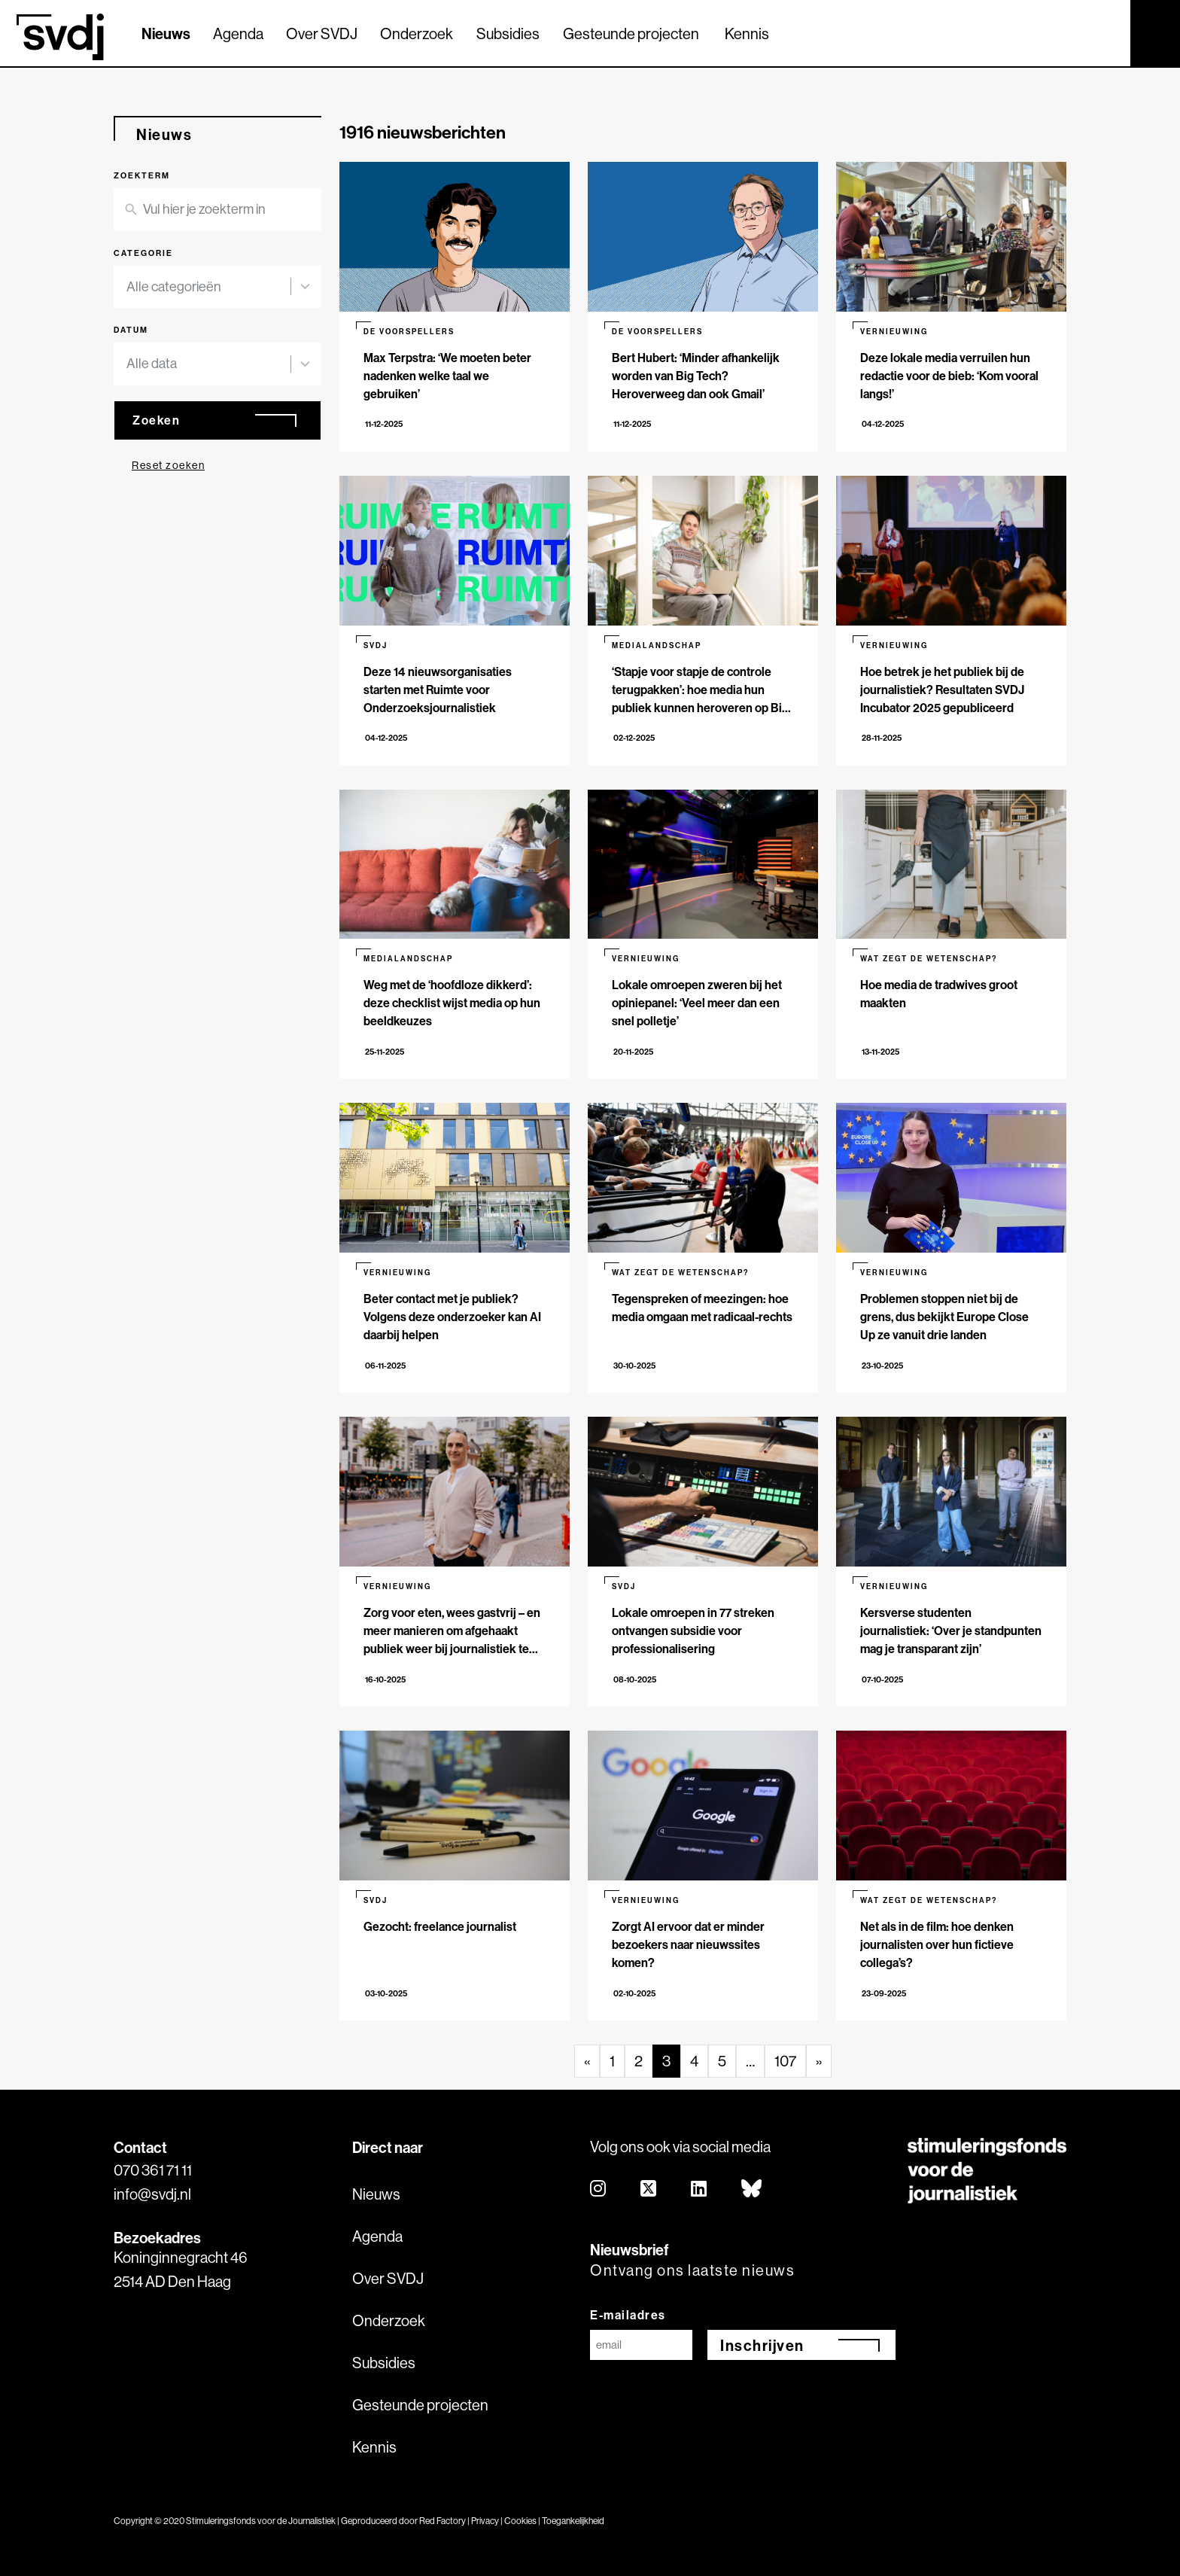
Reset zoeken (168, 465)
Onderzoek (416, 33)
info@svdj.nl (152, 2194)
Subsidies (508, 33)
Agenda (238, 33)
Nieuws (165, 33)
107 (785, 2060)
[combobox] (208, 287)
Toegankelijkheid (573, 2520)
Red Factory (442, 2520)
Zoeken (156, 420)
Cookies (520, 2520)
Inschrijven (762, 2345)
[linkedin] (699, 2189)
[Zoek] (1105, 32)
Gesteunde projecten (631, 33)
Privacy (485, 2520)
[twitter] (649, 2189)
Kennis (747, 33)
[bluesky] (752, 2189)
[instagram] (598, 2189)
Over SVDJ (321, 33)
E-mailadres (628, 2314)
